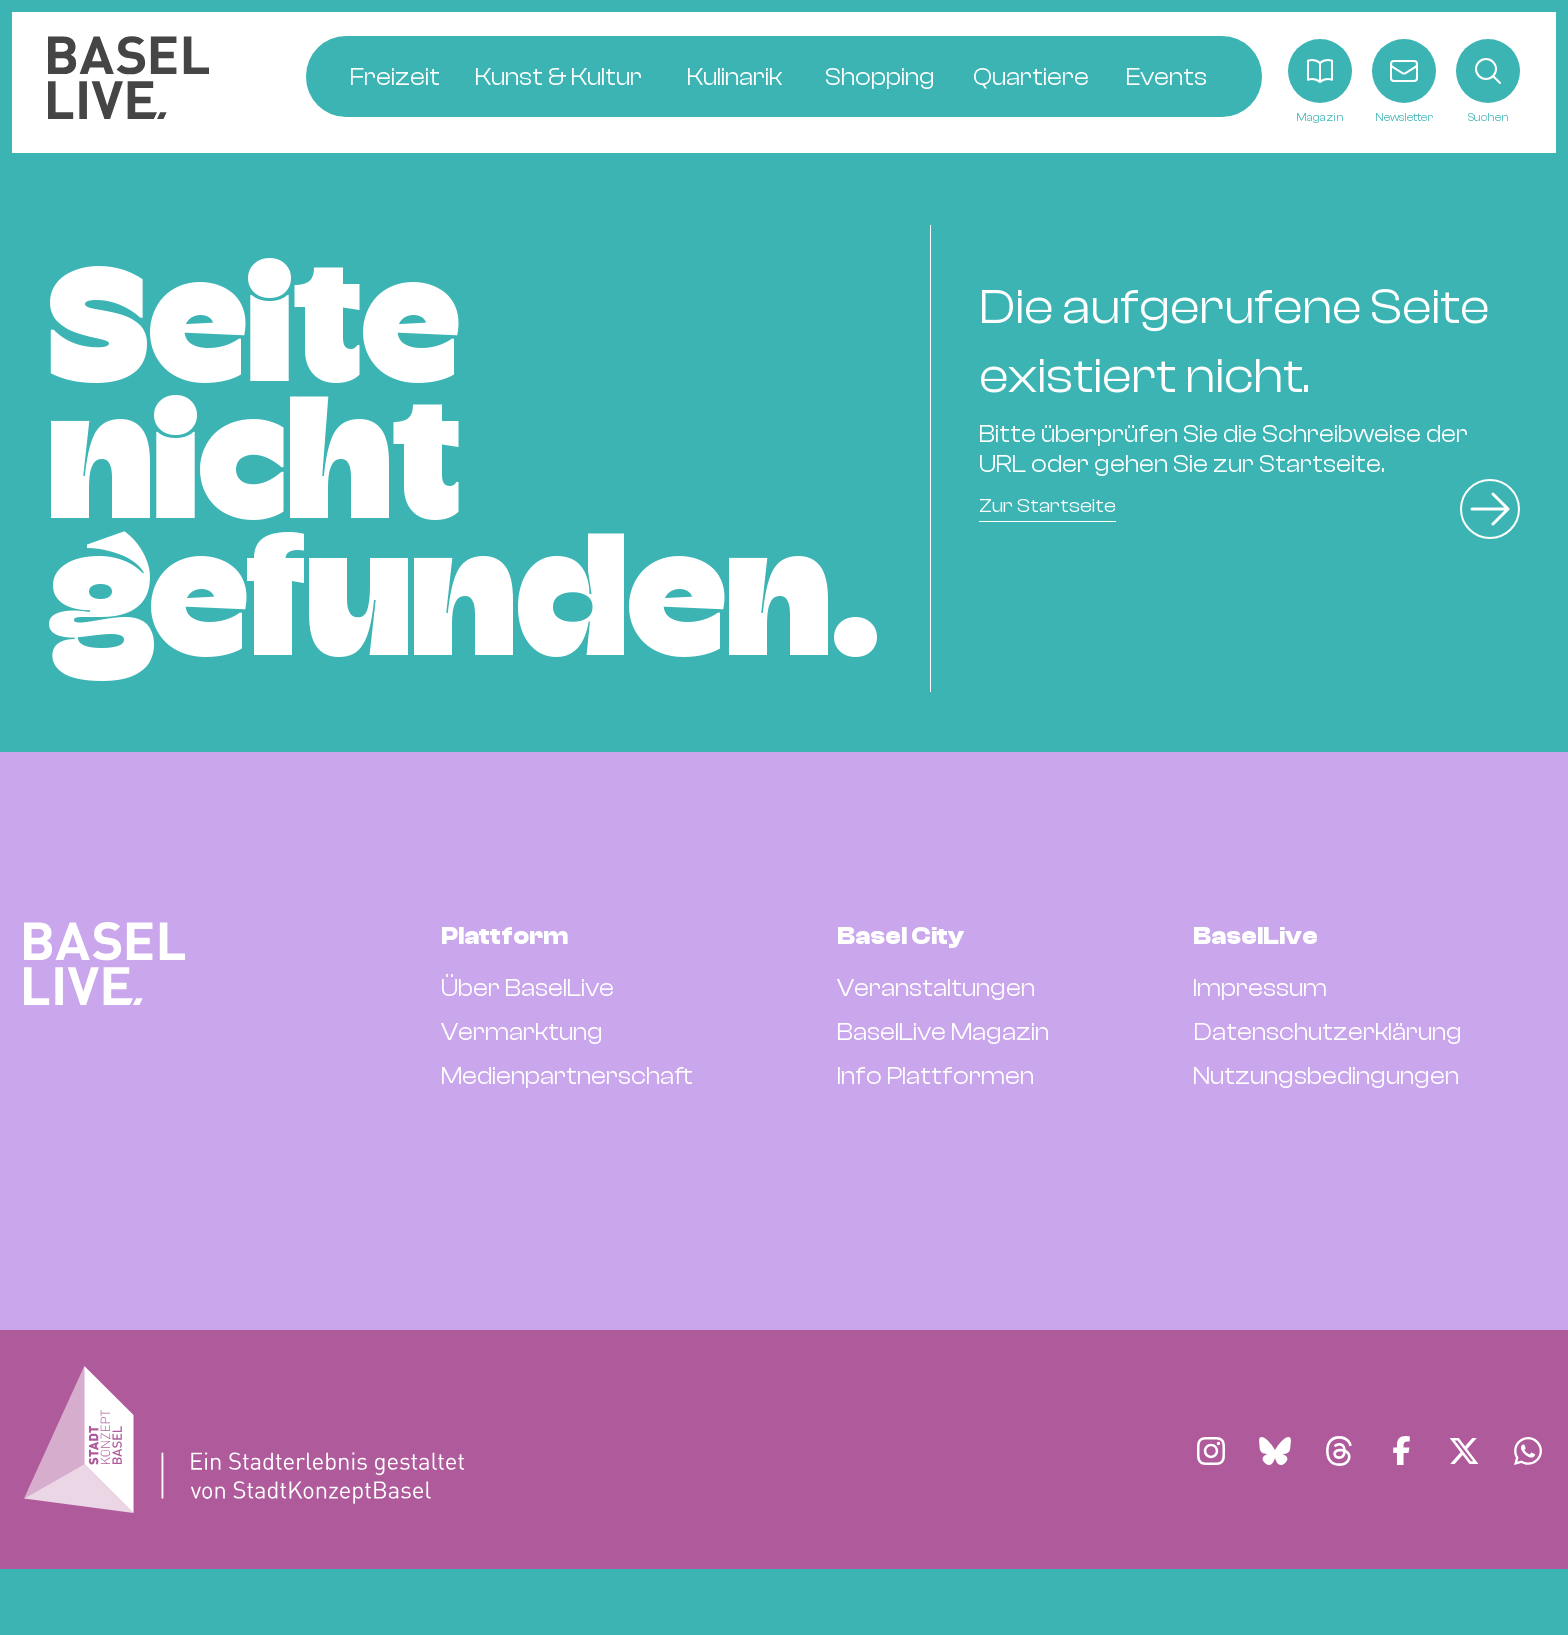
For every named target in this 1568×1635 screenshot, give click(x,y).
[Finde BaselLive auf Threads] (1339, 1451)
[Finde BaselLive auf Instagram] (1211, 1451)
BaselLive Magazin (943, 1032)
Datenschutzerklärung (1327, 1032)
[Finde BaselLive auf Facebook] (1401, 1451)
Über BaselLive (527, 988)
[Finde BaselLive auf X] (1464, 1451)
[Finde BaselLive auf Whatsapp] (1528, 1451)
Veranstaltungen (936, 988)
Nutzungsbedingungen (1326, 1076)
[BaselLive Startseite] (128, 82)
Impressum (1260, 988)
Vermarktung (522, 1032)
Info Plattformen (935, 1076)
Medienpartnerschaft (567, 1076)
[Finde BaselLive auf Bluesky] (1275, 1451)
